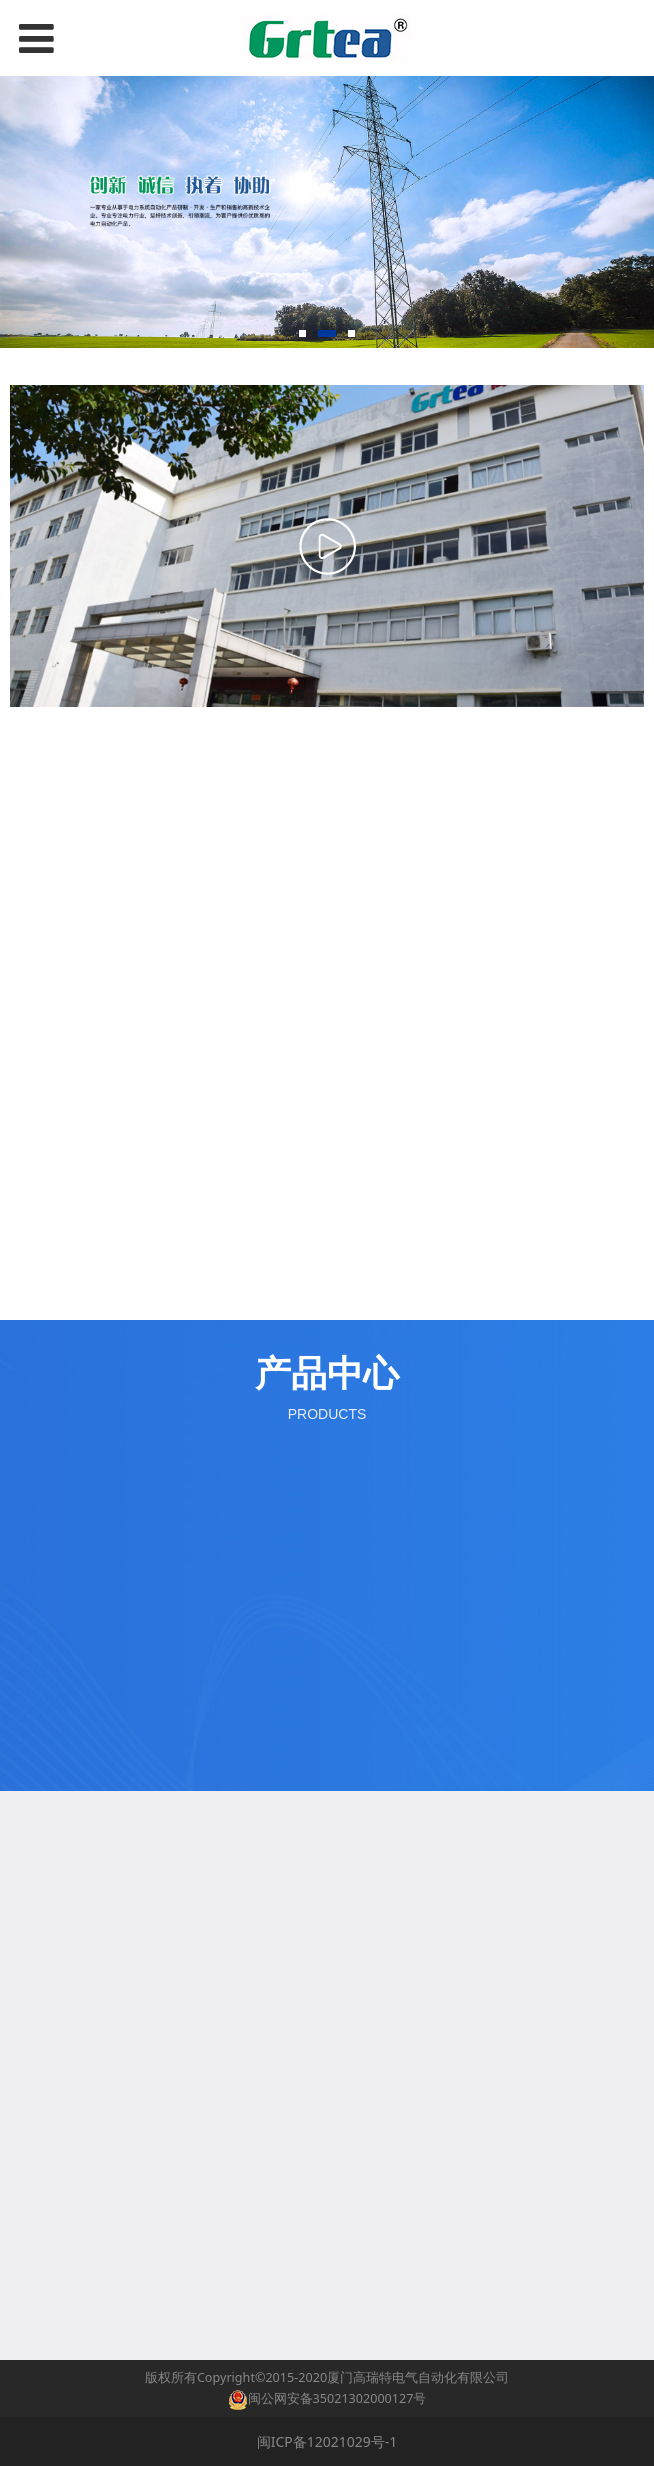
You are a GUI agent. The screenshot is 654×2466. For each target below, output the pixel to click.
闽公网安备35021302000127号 (337, 2398)
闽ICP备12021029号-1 (327, 2441)
